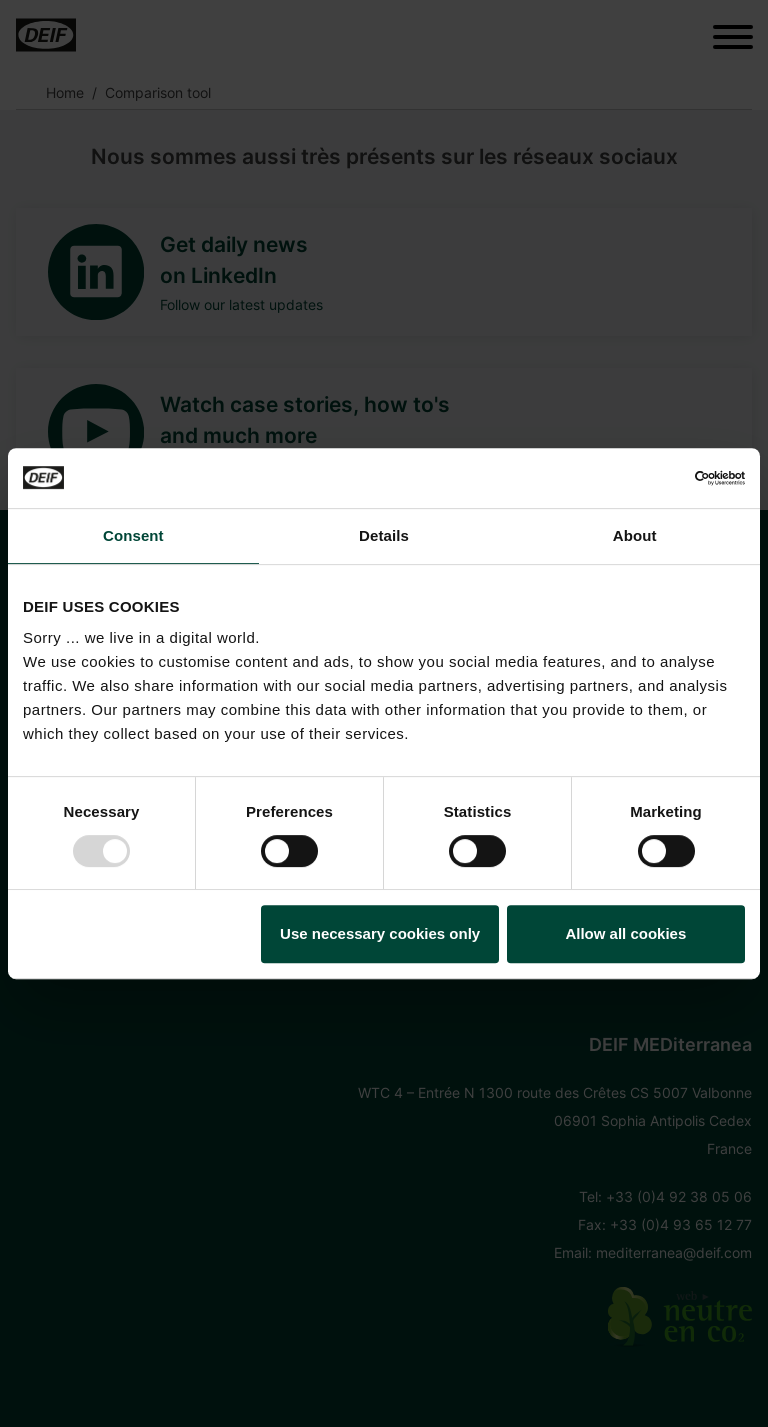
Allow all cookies (625, 933)
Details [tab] (384, 535)
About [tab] (635, 535)
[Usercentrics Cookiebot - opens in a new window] (657, 478)
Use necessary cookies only (380, 933)
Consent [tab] (133, 535)
